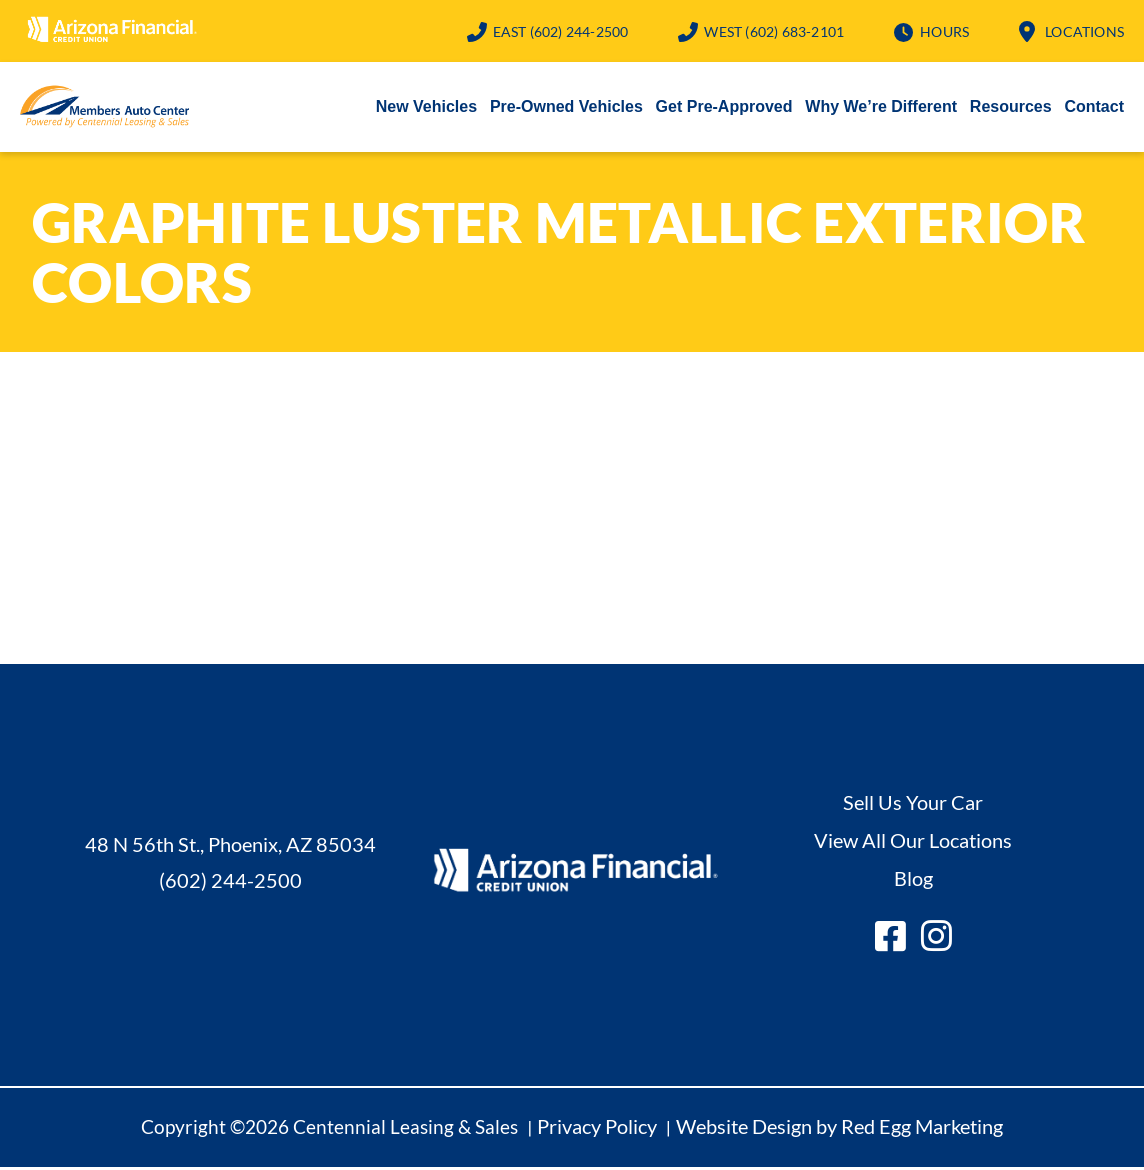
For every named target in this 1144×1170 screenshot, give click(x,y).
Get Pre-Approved (724, 108)
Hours (944, 31)
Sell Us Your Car (913, 804)
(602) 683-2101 (774, 31)
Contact (1094, 108)
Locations (1084, 31)
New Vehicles (426, 108)
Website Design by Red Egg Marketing (839, 1128)
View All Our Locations (913, 842)
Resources (1011, 108)
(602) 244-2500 (561, 31)
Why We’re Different (881, 108)
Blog (913, 880)
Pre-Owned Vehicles (566, 108)
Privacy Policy (597, 1128)
